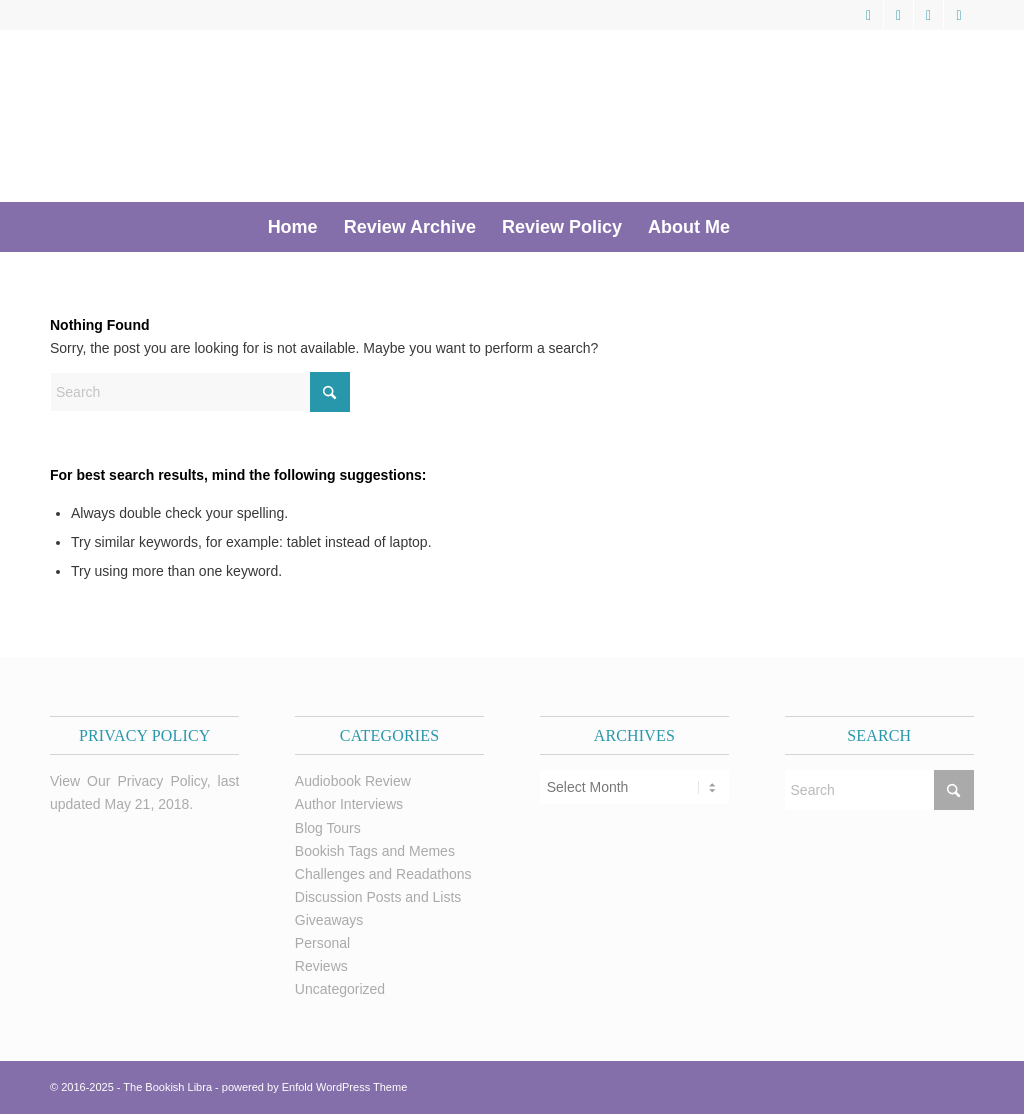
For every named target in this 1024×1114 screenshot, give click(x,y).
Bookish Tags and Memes (375, 851)
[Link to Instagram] (959, 15)
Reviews (321, 966)
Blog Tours (328, 828)
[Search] (756, 227)
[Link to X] (868, 15)
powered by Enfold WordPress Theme (314, 1087)
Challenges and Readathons (383, 874)
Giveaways (329, 920)
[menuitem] (293, 227)
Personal (322, 943)
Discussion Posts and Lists (378, 897)
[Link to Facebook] (898, 15)
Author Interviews (349, 804)
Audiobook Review (353, 781)
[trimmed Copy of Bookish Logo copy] (332, 116)
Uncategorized (340, 989)
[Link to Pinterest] (928, 15)
